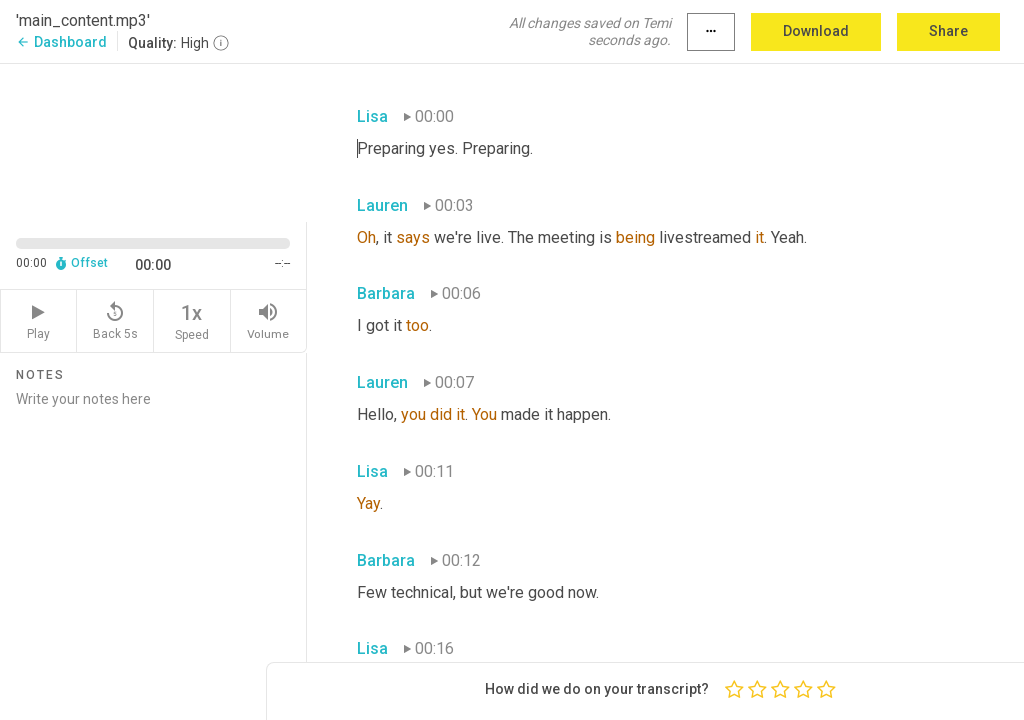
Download (816, 31)
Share (948, 31)
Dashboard (61, 42)
